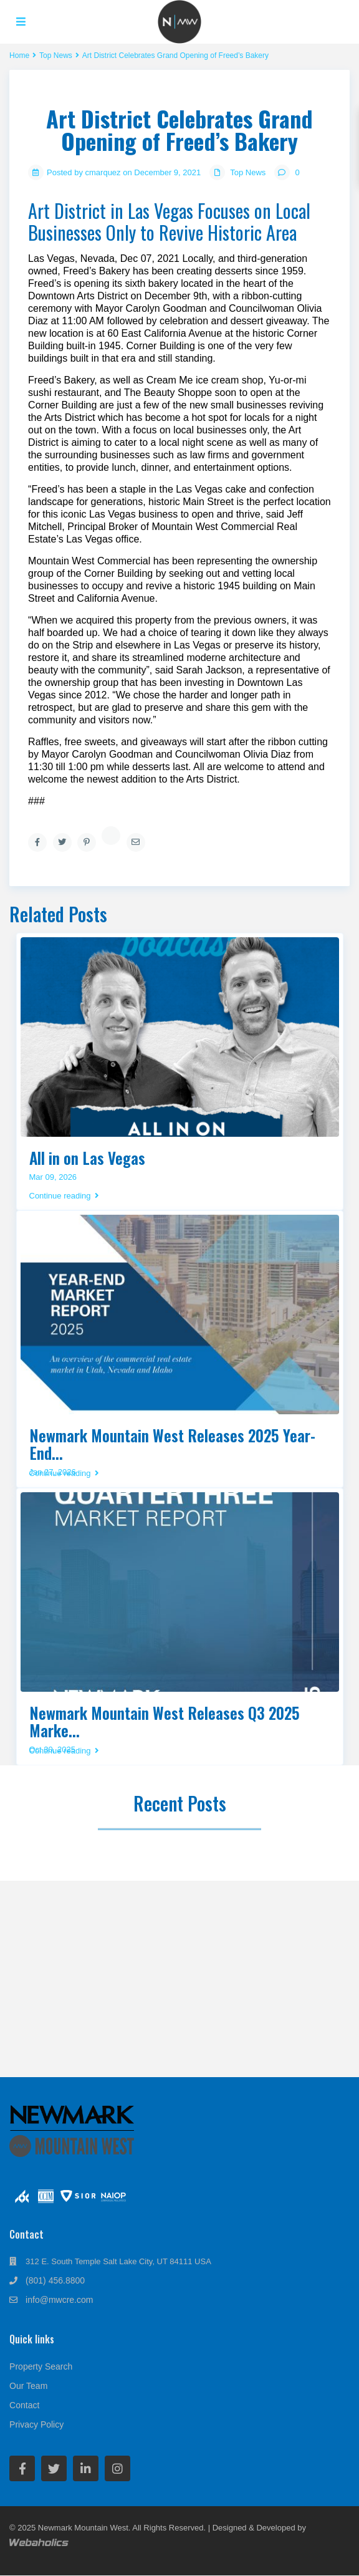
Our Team (28, 2386)
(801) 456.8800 (55, 2280)
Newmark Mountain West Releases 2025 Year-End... (172, 1444)
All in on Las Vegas (87, 1157)
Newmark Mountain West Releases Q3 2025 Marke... (164, 1721)
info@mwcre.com (59, 2300)
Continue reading (64, 1196)
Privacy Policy (36, 2424)
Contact (24, 2405)
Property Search (40, 2366)
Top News (248, 172)
